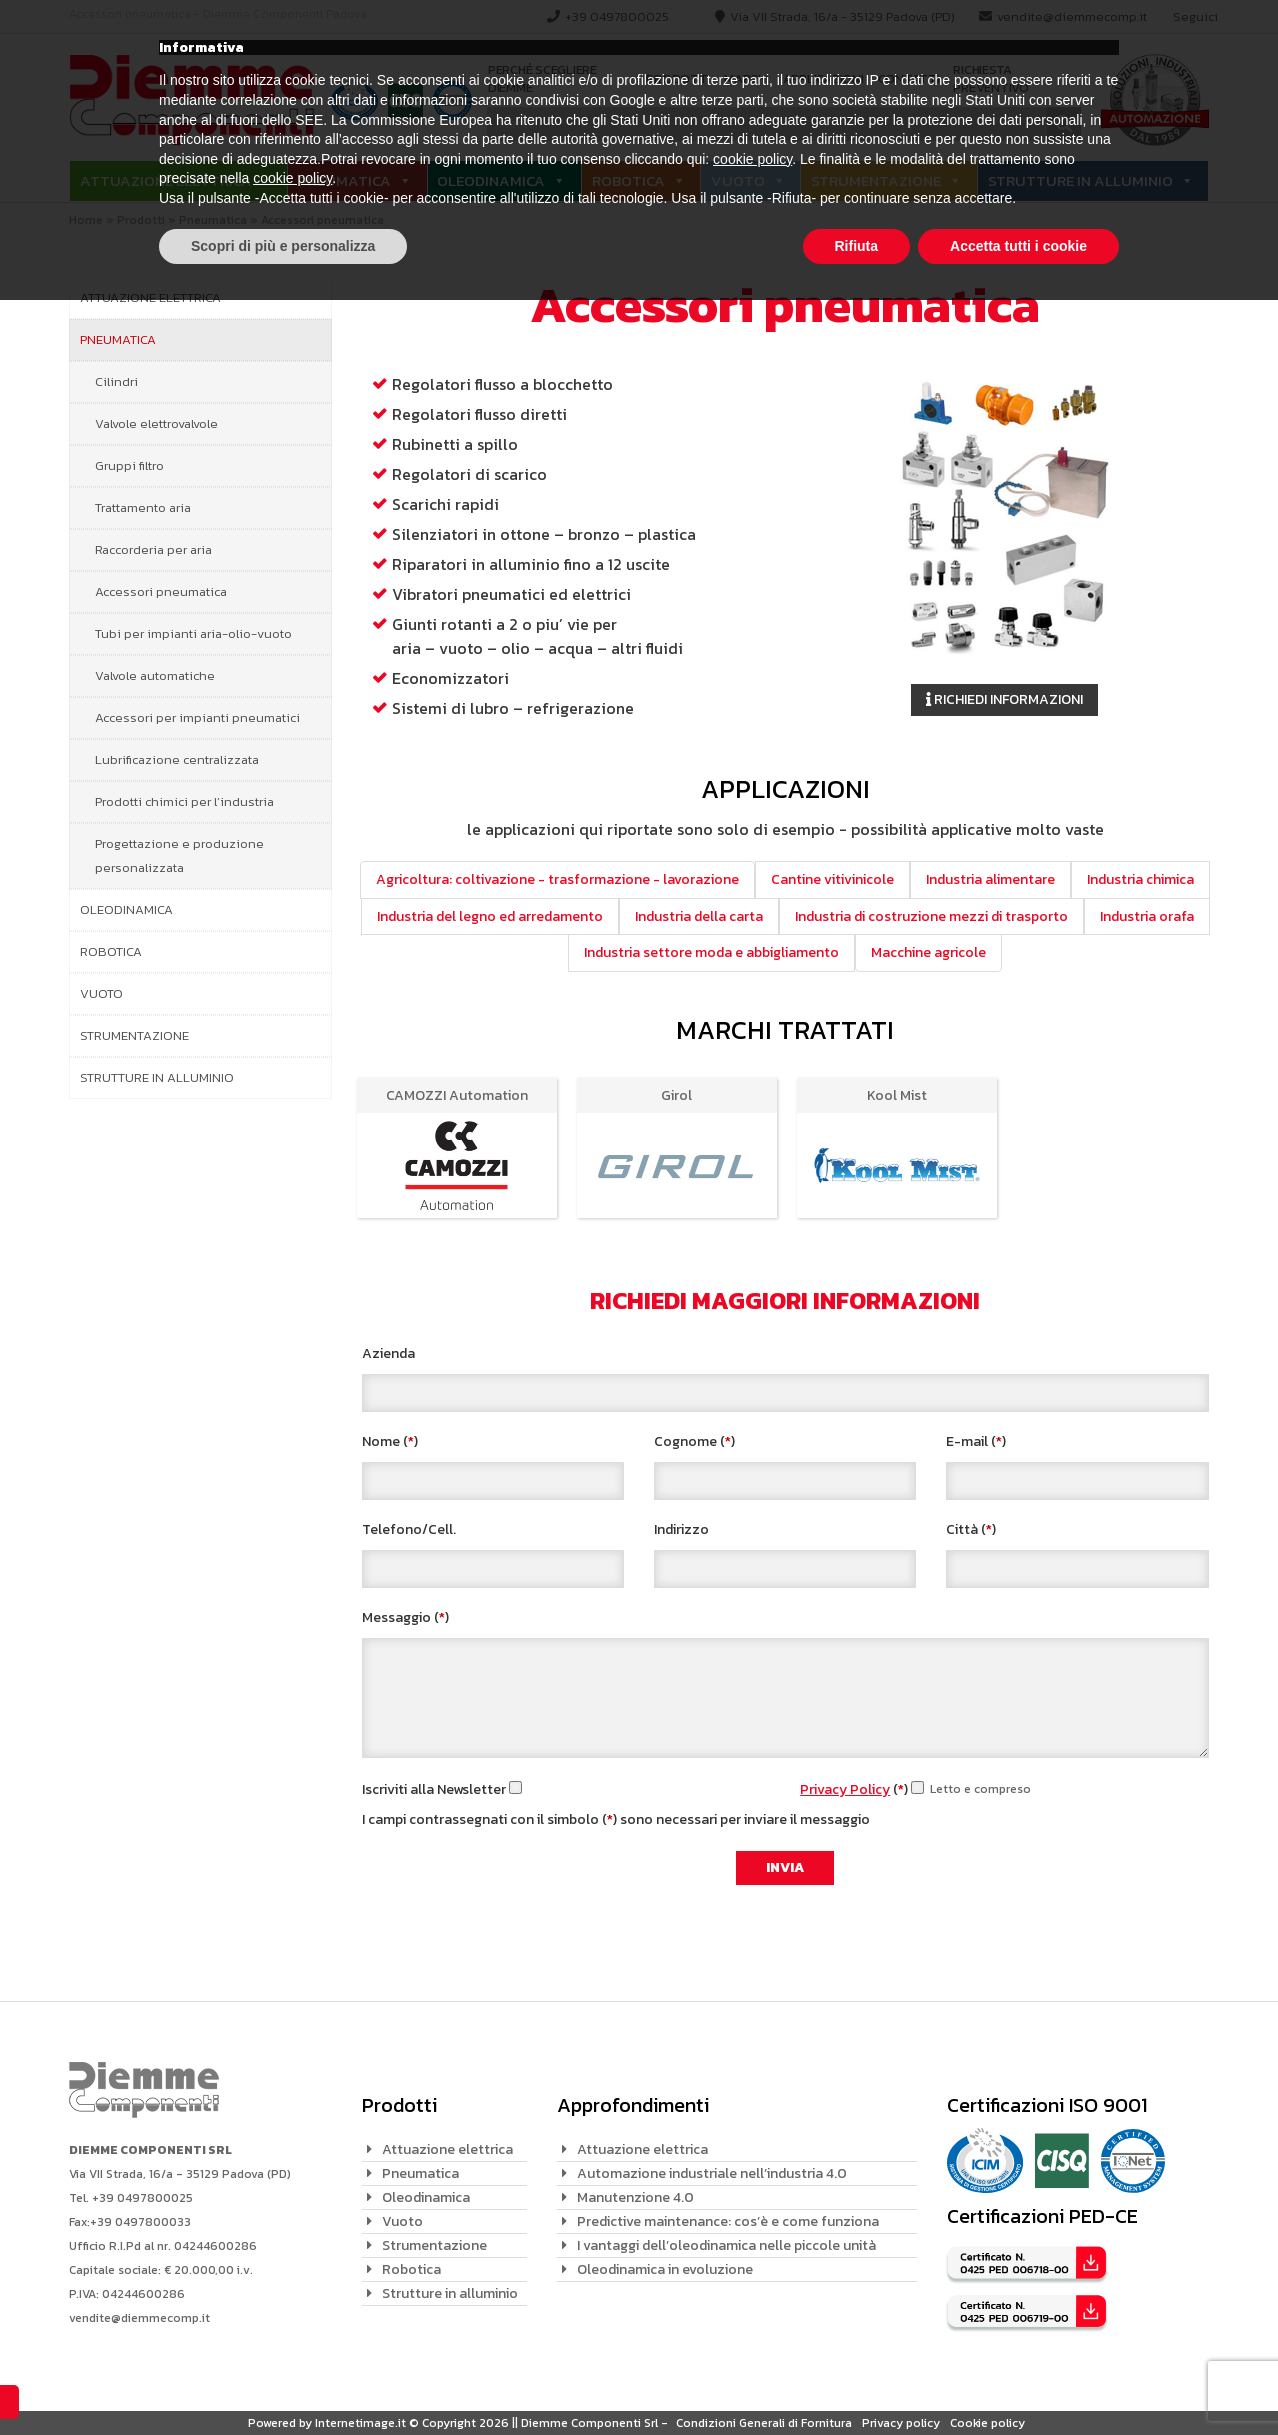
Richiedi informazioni (1004, 699)
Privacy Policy (845, 1789)
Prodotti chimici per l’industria (184, 801)
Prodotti (678, 79)
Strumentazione (876, 180)
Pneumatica (344, 180)
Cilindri (116, 381)
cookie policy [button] (752, 2294)
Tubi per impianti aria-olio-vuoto (193, 633)
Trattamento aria (143, 507)
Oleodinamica (491, 180)
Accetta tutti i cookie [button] (1018, 2380)
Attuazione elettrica (166, 180)
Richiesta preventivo (990, 79)
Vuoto (738, 180)
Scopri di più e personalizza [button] (283, 2380)
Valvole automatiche (155, 675)
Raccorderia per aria (153, 549)
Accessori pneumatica (161, 591)
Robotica (628, 180)
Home (86, 220)
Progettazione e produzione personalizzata (179, 855)
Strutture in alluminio (1080, 180)
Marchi (746, 79)
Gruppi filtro (129, 465)
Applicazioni (823, 79)
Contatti (909, 79)
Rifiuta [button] (857, 2380)
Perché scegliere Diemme (542, 79)
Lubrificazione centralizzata (177, 759)
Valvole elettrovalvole (156, 423)
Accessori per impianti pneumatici (197, 717)
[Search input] (772, 124)
